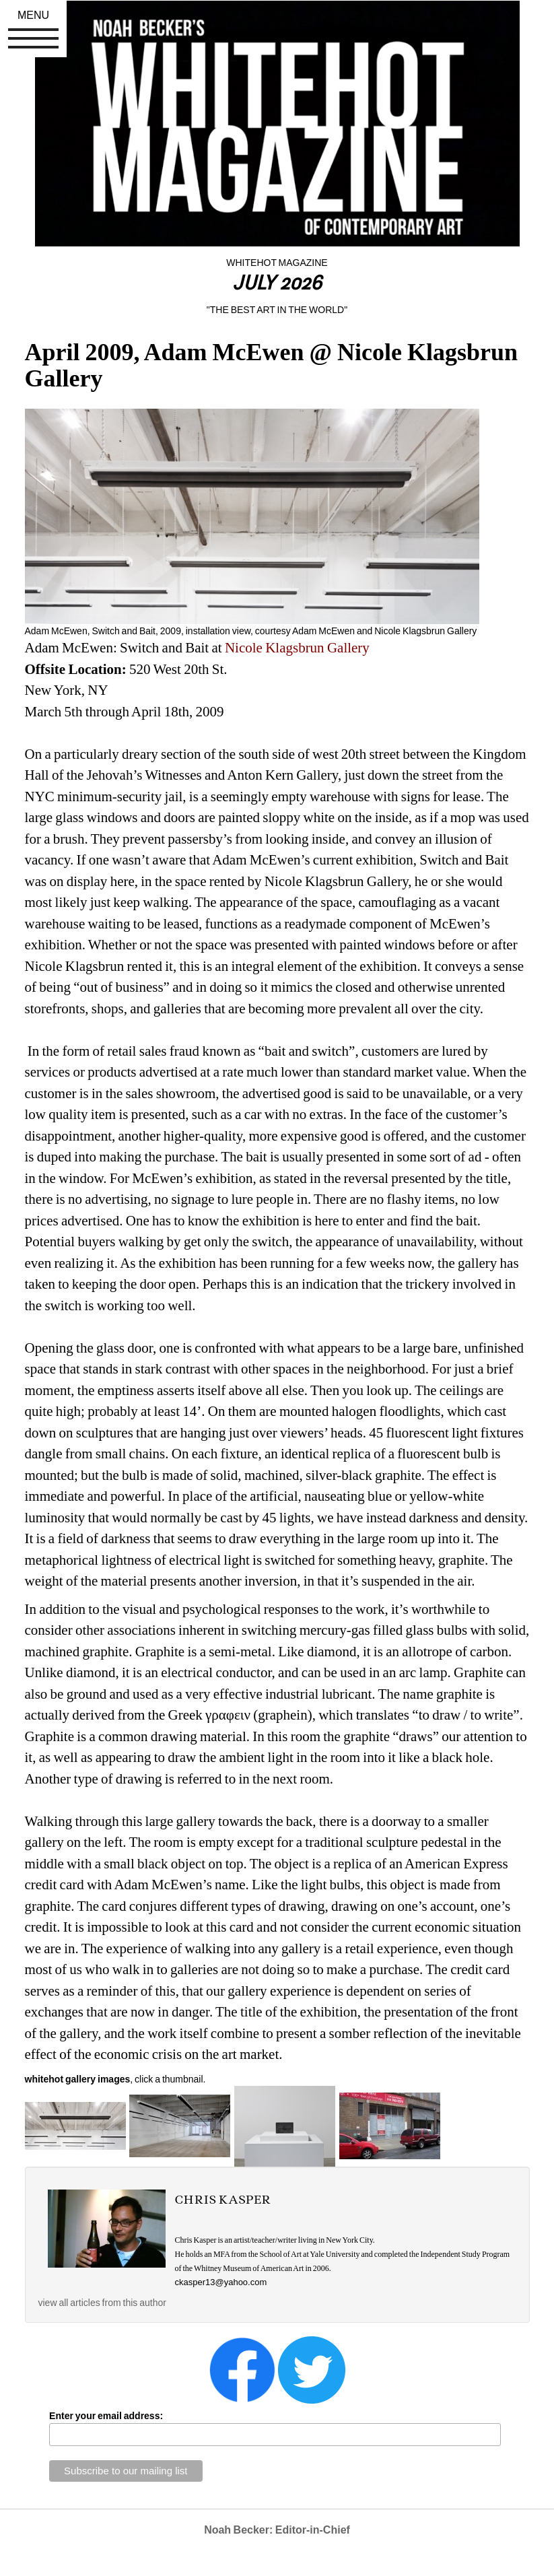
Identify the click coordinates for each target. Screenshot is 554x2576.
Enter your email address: (106, 2415)
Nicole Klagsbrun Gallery (297, 648)
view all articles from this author (102, 2302)
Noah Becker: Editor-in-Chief (277, 2530)
